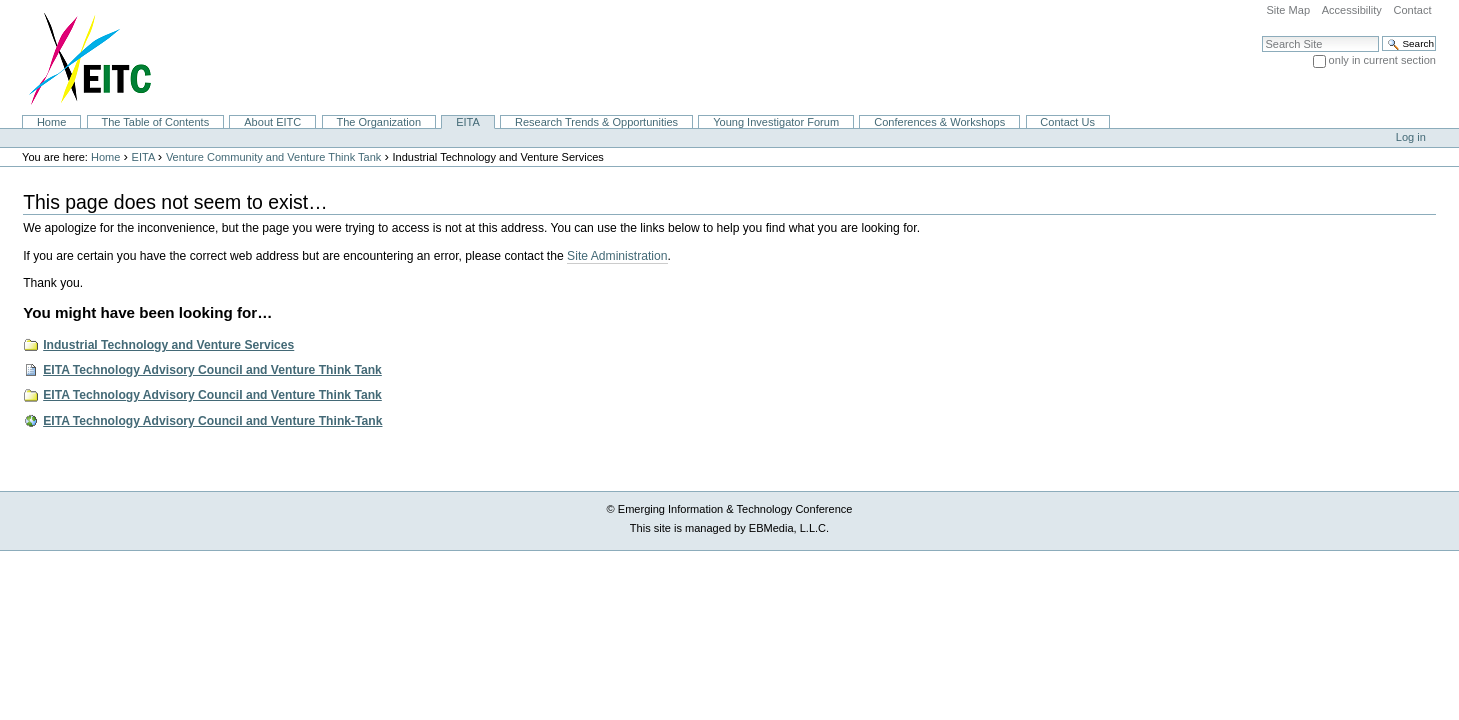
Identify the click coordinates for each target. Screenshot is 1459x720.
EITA (468, 122)
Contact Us (1067, 122)
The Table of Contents (155, 122)
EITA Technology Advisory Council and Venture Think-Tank (212, 421)
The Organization (378, 122)
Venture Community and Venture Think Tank (273, 157)
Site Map (1288, 10)
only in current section (1382, 60)
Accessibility (1352, 10)
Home (51, 122)
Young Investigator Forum (776, 122)
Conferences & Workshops (939, 122)
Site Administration (617, 256)
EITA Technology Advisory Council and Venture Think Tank (212, 370)
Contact (1412, 10)
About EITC (272, 122)
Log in (1411, 137)
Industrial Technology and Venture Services (168, 345)
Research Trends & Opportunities (596, 122)
